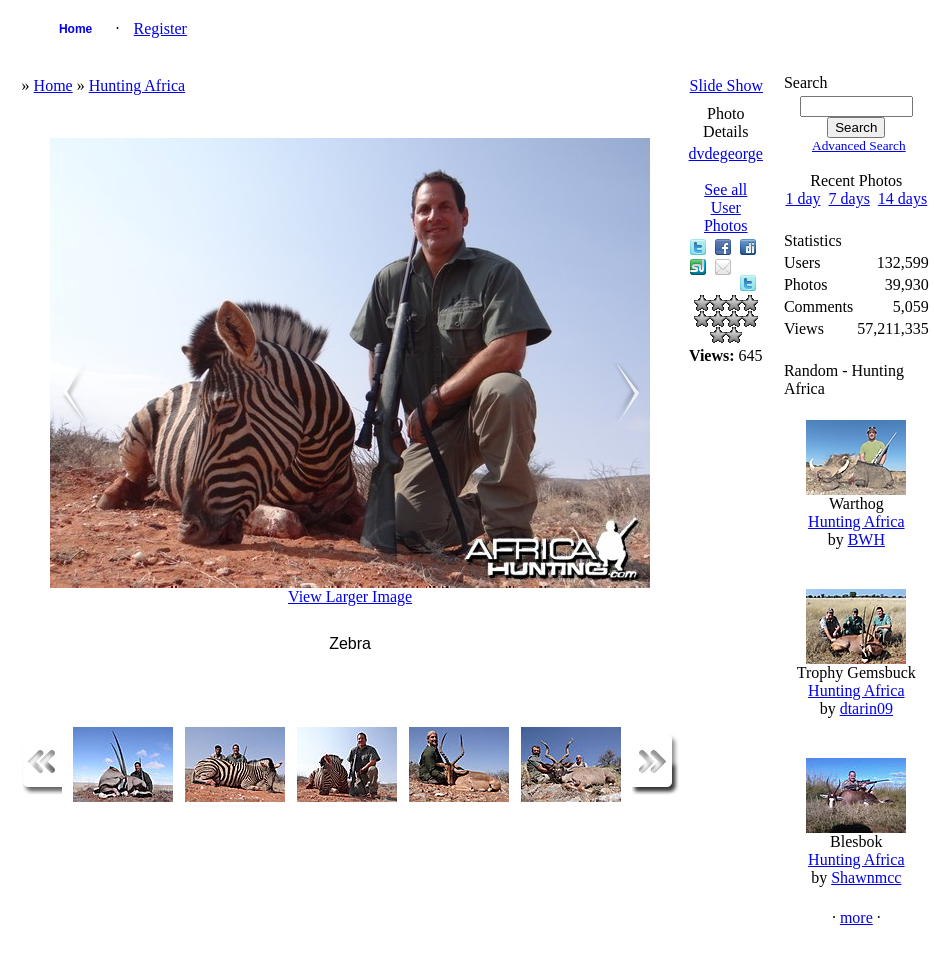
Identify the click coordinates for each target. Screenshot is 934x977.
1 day (802, 198)
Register (160, 28)
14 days (902, 198)
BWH (866, 539)
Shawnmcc (866, 877)
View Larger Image (350, 596)
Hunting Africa (137, 85)
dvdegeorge (726, 153)
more (856, 917)
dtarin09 (866, 708)
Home (75, 29)
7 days (849, 198)
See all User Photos (726, 207)
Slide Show (726, 85)
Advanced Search (859, 145)
